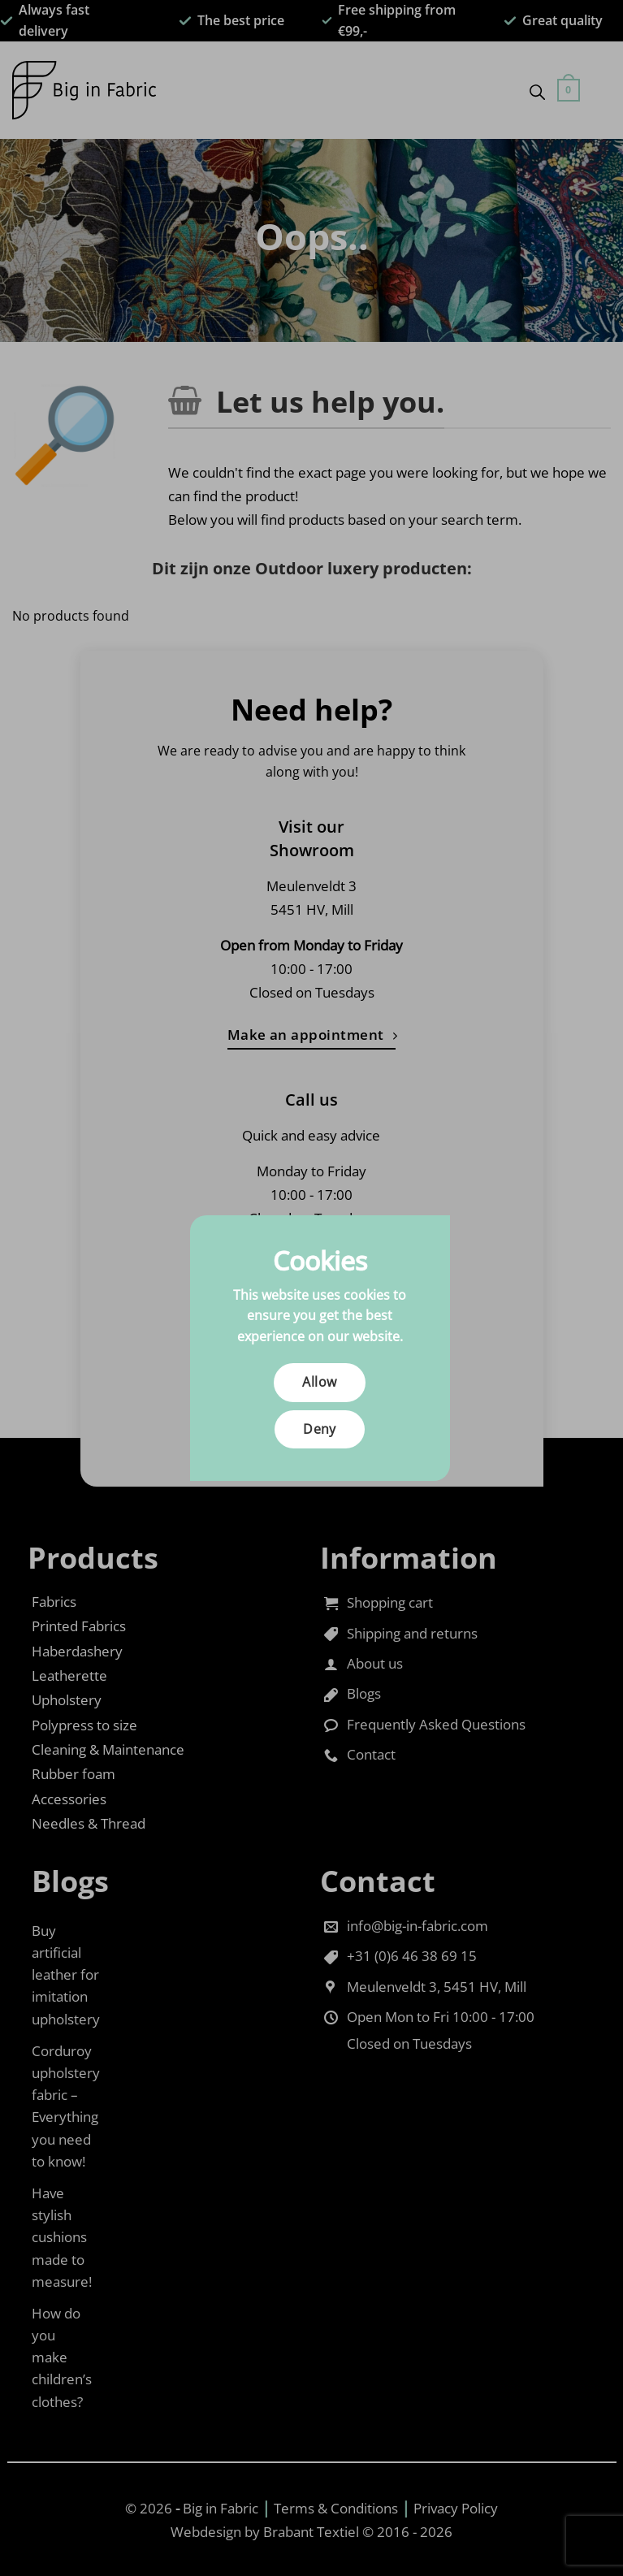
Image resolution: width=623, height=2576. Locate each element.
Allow (319, 1382)
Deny (319, 1429)
